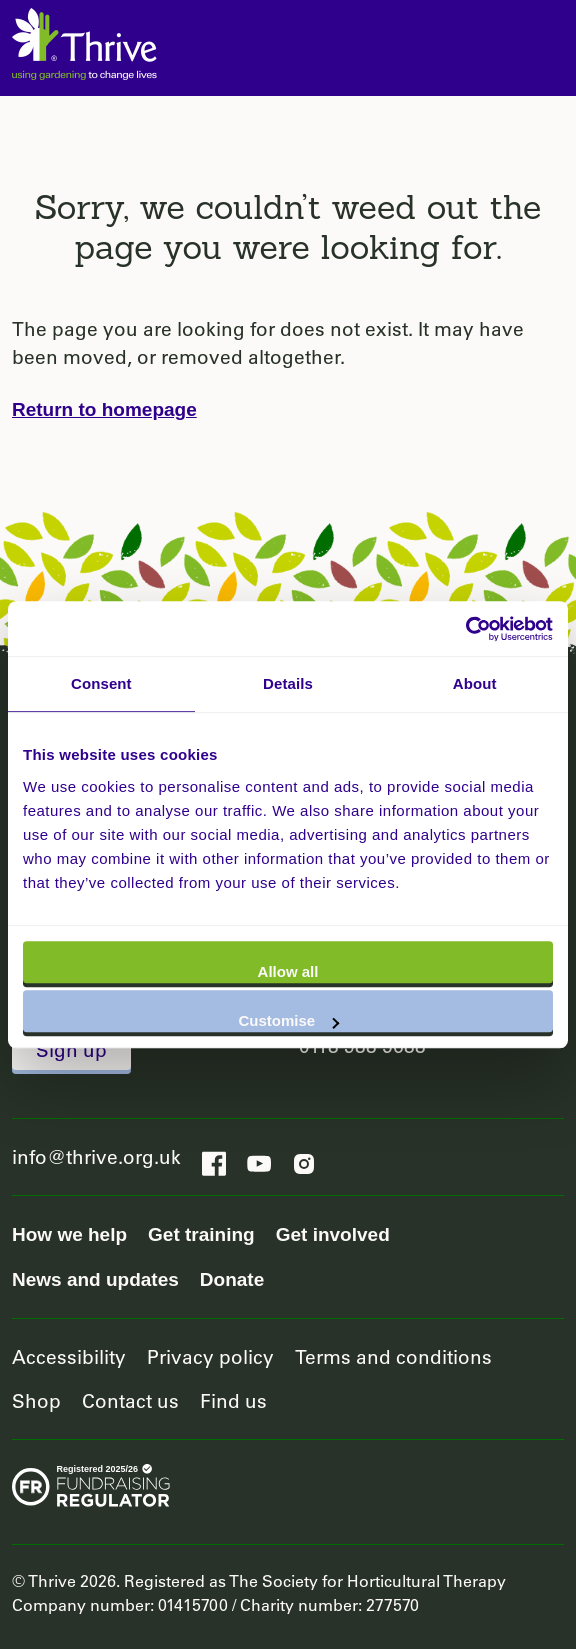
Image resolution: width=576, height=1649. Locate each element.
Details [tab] (288, 683)
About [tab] (475, 683)
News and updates (95, 1279)
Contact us (130, 1400)
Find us (233, 1400)
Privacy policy (210, 1356)
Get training (201, 1234)
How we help (69, 1234)
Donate (232, 1279)
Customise (288, 1020)
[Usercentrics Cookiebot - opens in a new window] (465, 629)
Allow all (288, 971)
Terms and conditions (393, 1356)
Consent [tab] (101, 683)
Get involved (333, 1234)
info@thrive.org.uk (96, 1156)
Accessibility (69, 1356)
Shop (36, 1400)
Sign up (71, 1049)
